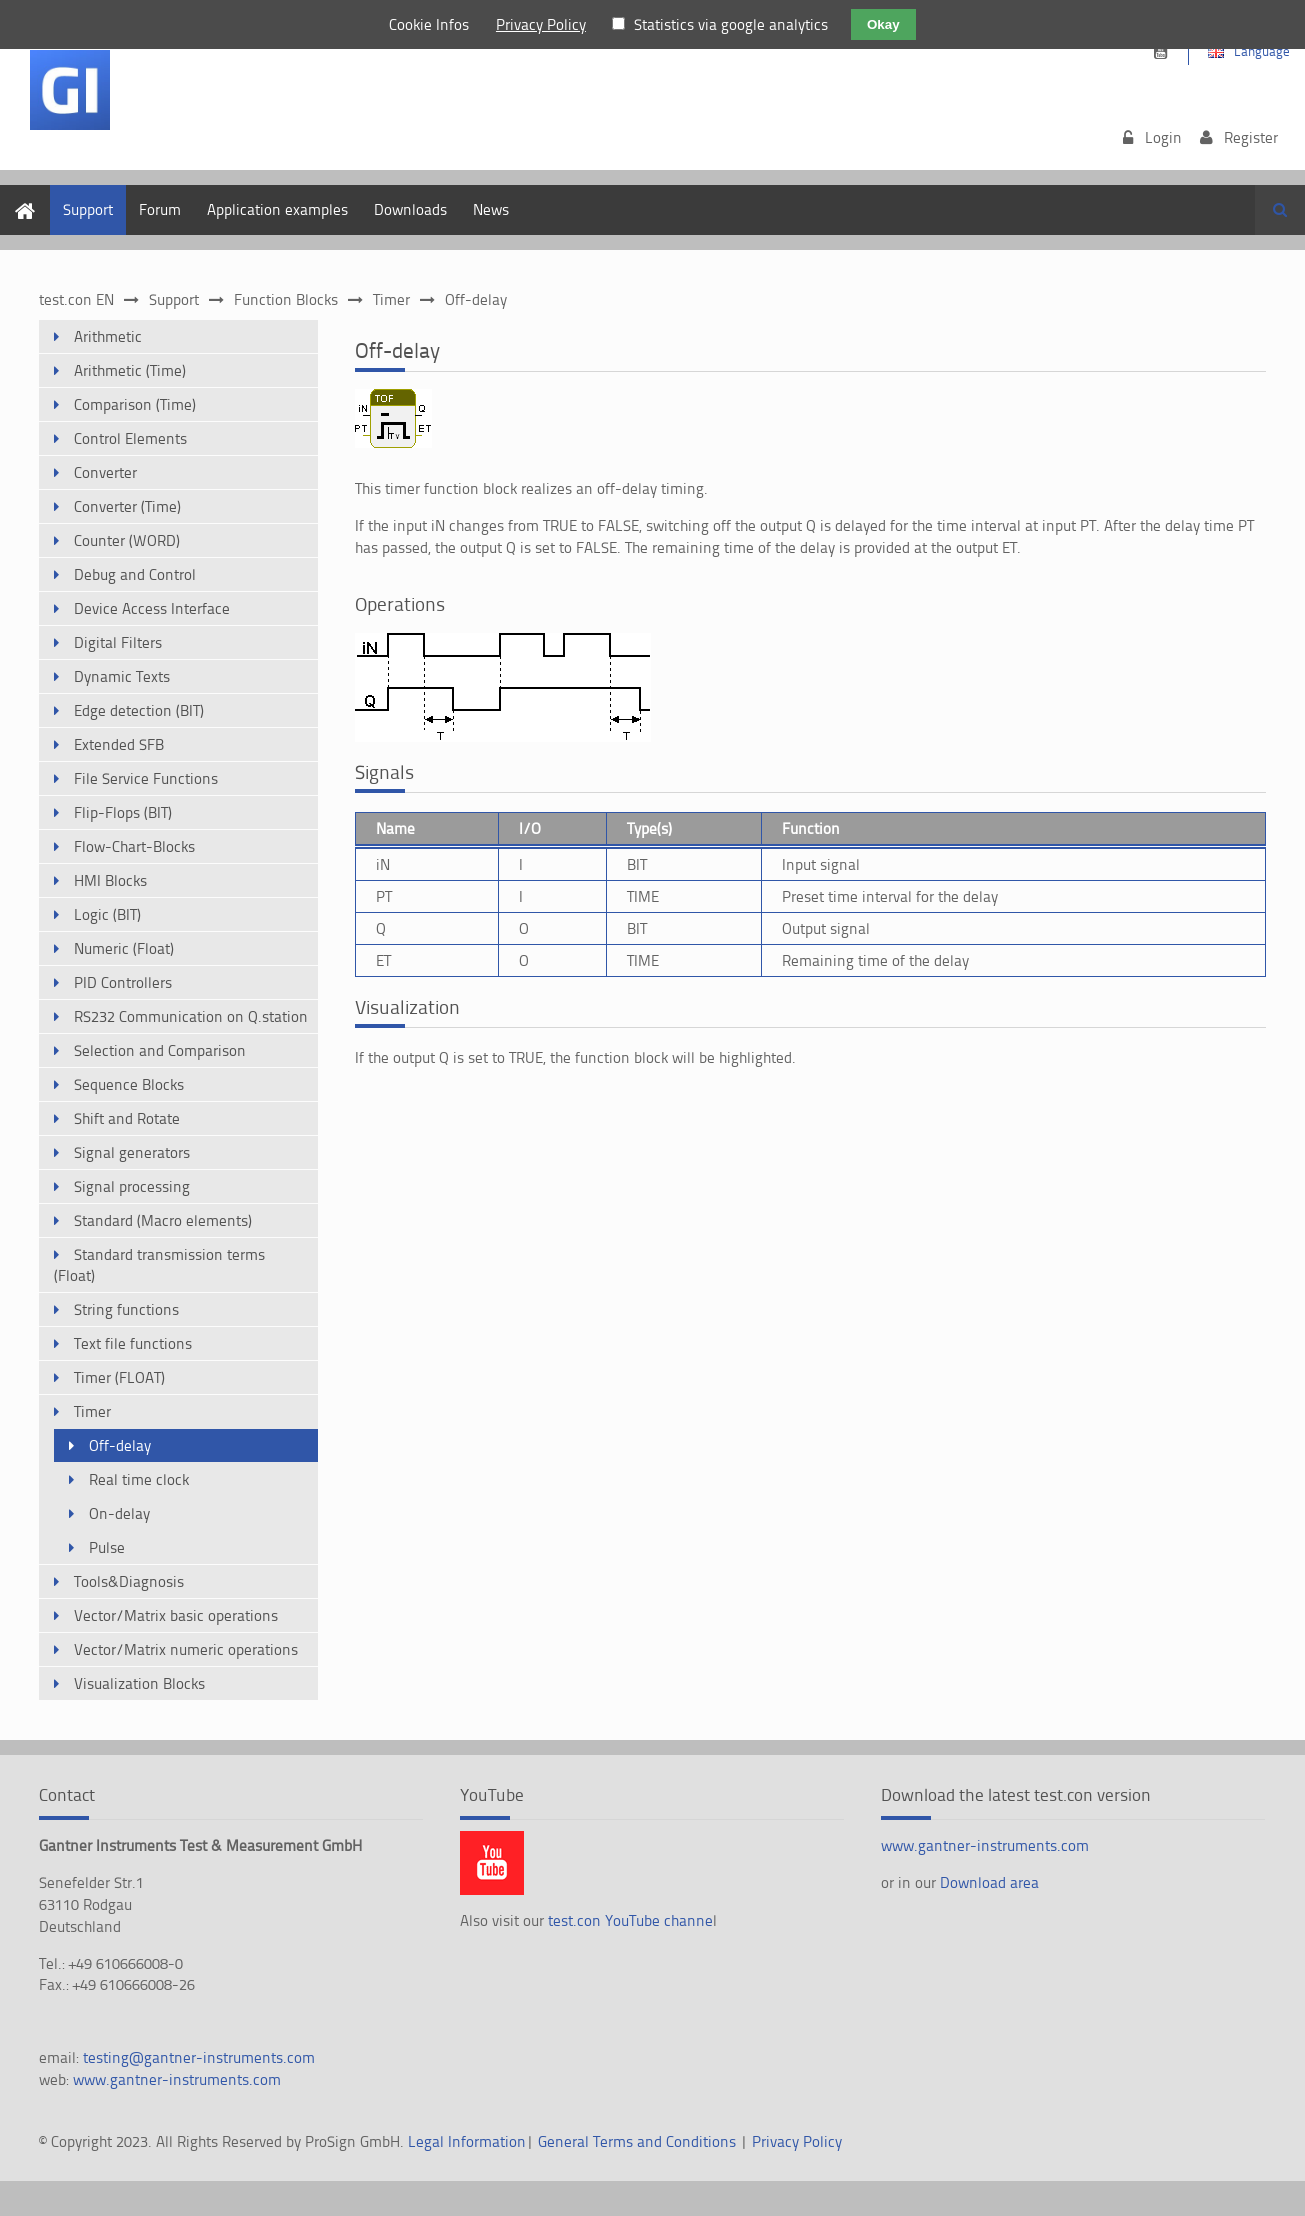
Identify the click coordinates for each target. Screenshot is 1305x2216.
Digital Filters (118, 642)
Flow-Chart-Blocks (134, 846)
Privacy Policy (797, 2141)
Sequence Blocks (129, 1084)
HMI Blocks (110, 880)
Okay (883, 24)
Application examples (277, 209)
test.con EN (76, 299)
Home (19, 195)
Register (1251, 137)
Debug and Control (135, 574)
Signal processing (132, 1186)
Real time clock (139, 1479)
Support (88, 209)
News (491, 209)
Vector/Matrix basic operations (176, 1615)
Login (1163, 137)
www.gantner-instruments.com (177, 2079)
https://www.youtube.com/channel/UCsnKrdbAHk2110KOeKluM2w (1160, 52)
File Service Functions (146, 778)
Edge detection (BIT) (139, 710)
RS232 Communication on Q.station (191, 1016)
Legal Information (467, 2141)
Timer (391, 299)
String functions (126, 1309)
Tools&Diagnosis (129, 1581)
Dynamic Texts (122, 676)
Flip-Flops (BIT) (123, 812)
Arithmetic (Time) (130, 370)
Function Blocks (286, 299)
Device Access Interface (152, 608)
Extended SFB (119, 744)
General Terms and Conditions (637, 2141)
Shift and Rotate (127, 1118)
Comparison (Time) (135, 404)
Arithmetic (108, 336)
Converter (105, 472)
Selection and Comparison (160, 1050)
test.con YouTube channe (630, 1920)
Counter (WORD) (127, 540)
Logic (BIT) (107, 914)
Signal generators (132, 1152)
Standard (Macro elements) (163, 1220)
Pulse (107, 1547)
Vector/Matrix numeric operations (186, 1649)
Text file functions (133, 1343)
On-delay (119, 1513)
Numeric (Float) (124, 948)
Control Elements (130, 438)
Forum (160, 209)
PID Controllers (123, 982)
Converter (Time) (127, 506)
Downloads (410, 209)
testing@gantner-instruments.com (199, 2057)
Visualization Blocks (139, 1683)
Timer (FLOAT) (119, 1377)
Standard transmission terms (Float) (159, 1265)
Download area (989, 1882)
